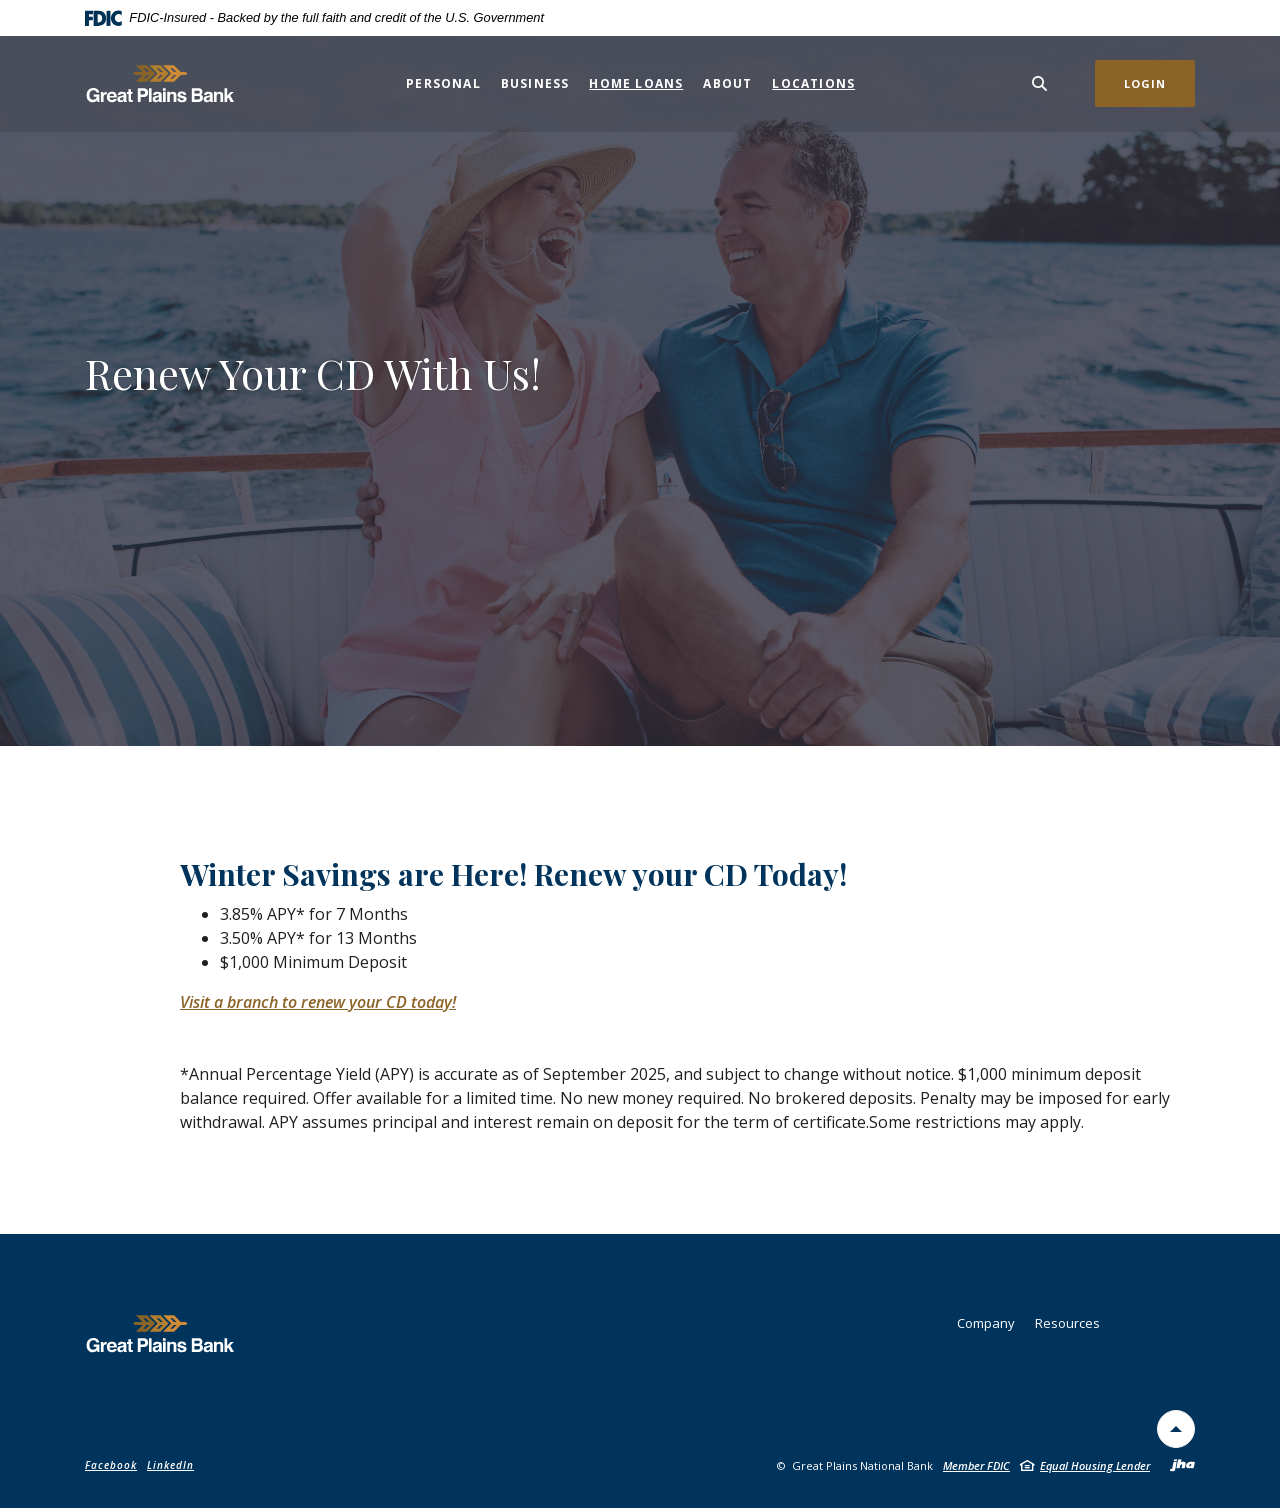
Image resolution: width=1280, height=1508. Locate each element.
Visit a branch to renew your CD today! (318, 1002)
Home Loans (636, 83)
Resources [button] (1067, 1323)
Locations (813, 83)
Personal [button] (443, 83)
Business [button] (535, 83)
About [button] (727, 83)
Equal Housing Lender (1095, 1465)
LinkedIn (170, 1465)
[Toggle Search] (1040, 83)
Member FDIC (976, 1465)
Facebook (111, 1465)
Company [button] (986, 1323)
